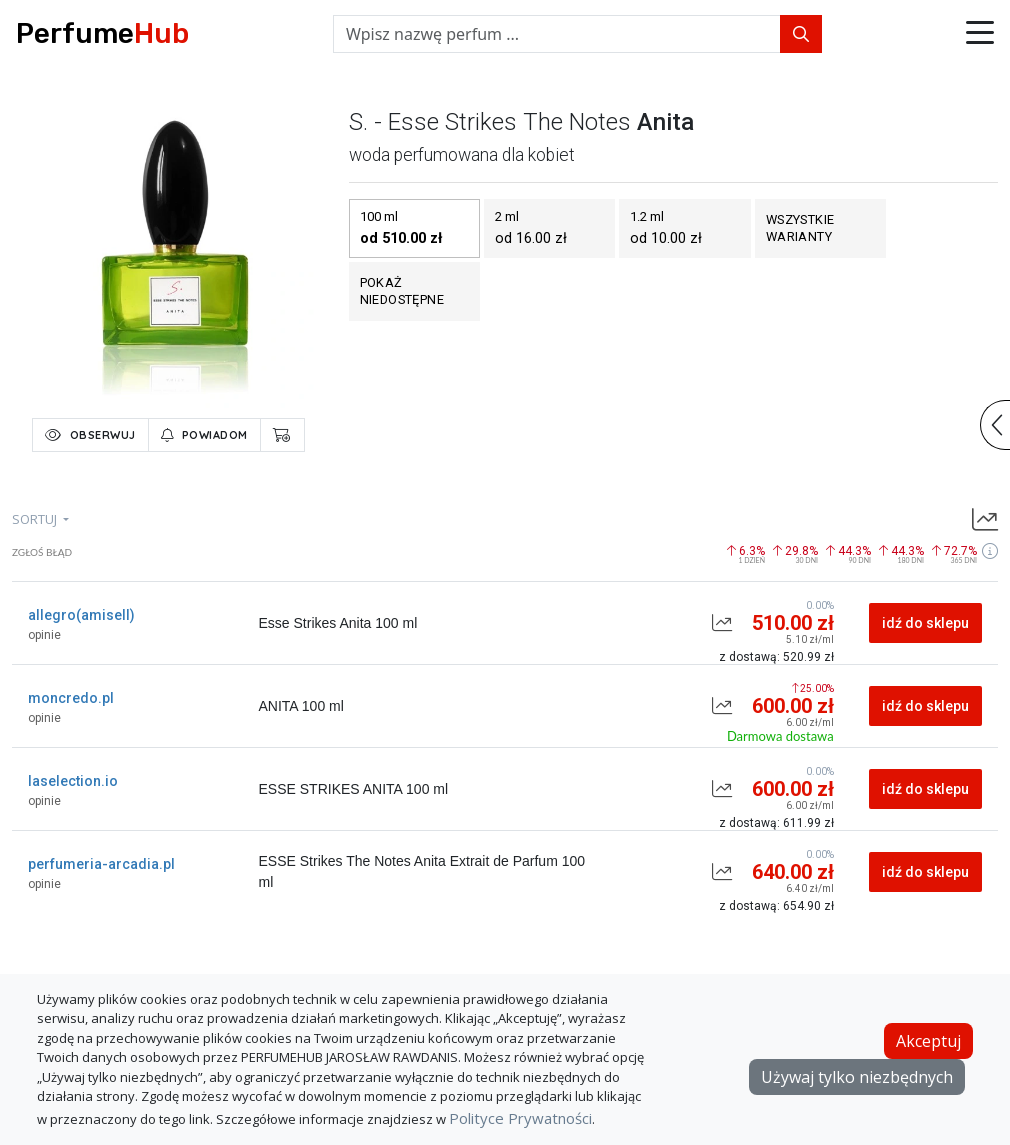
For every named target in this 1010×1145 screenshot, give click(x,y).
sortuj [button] (36, 519)
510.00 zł (793, 623)
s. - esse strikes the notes (490, 122)
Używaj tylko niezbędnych (857, 1077)
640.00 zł (793, 872)
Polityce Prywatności (520, 1118)
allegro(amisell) (81, 615)
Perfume (102, 33)
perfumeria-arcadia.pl (101, 864)
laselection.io (73, 781)
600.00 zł (793, 706)
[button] (980, 34)
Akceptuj (928, 1041)
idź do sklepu (925, 623)
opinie (44, 635)
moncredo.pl (71, 698)
